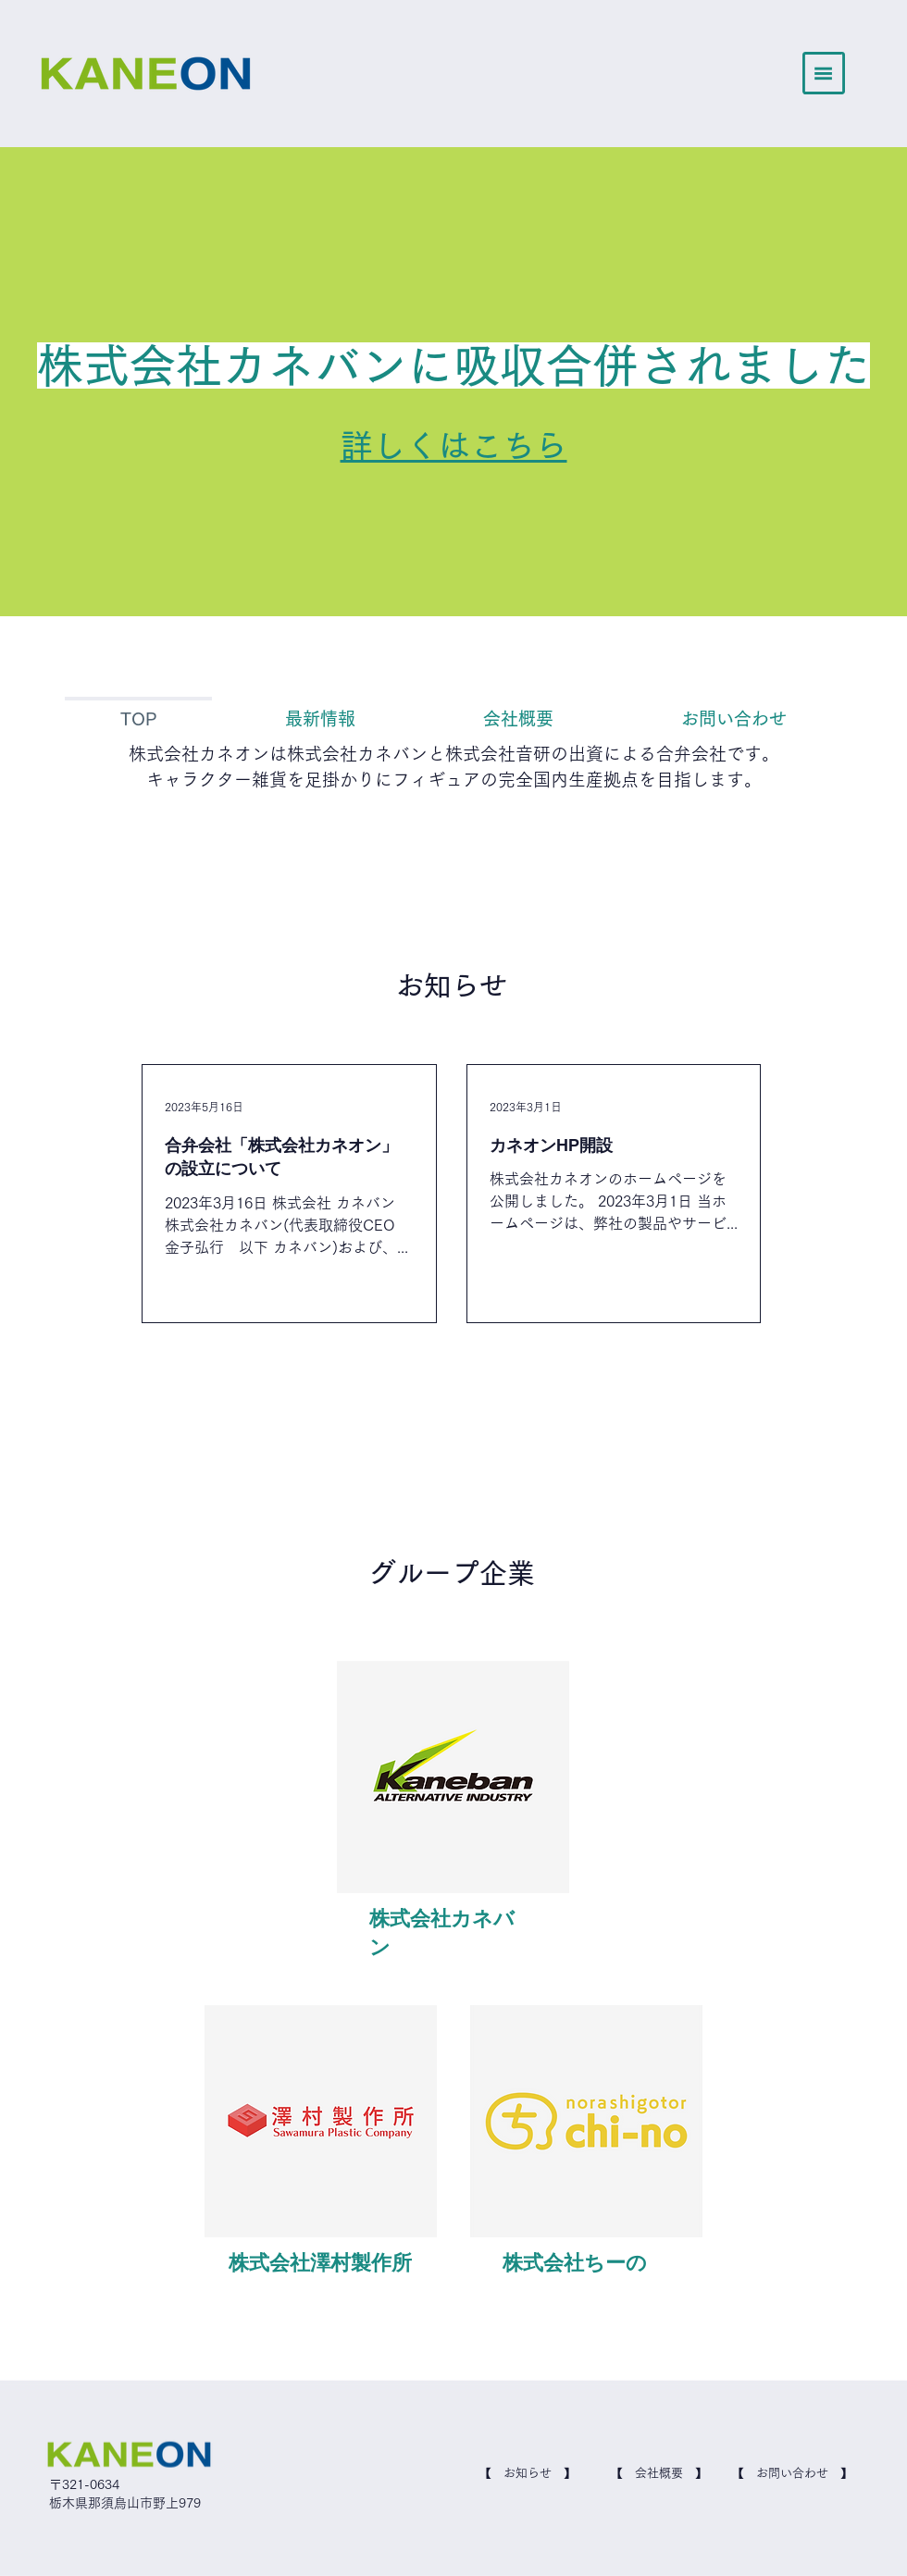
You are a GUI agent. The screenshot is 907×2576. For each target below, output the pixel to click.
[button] (823, 73)
